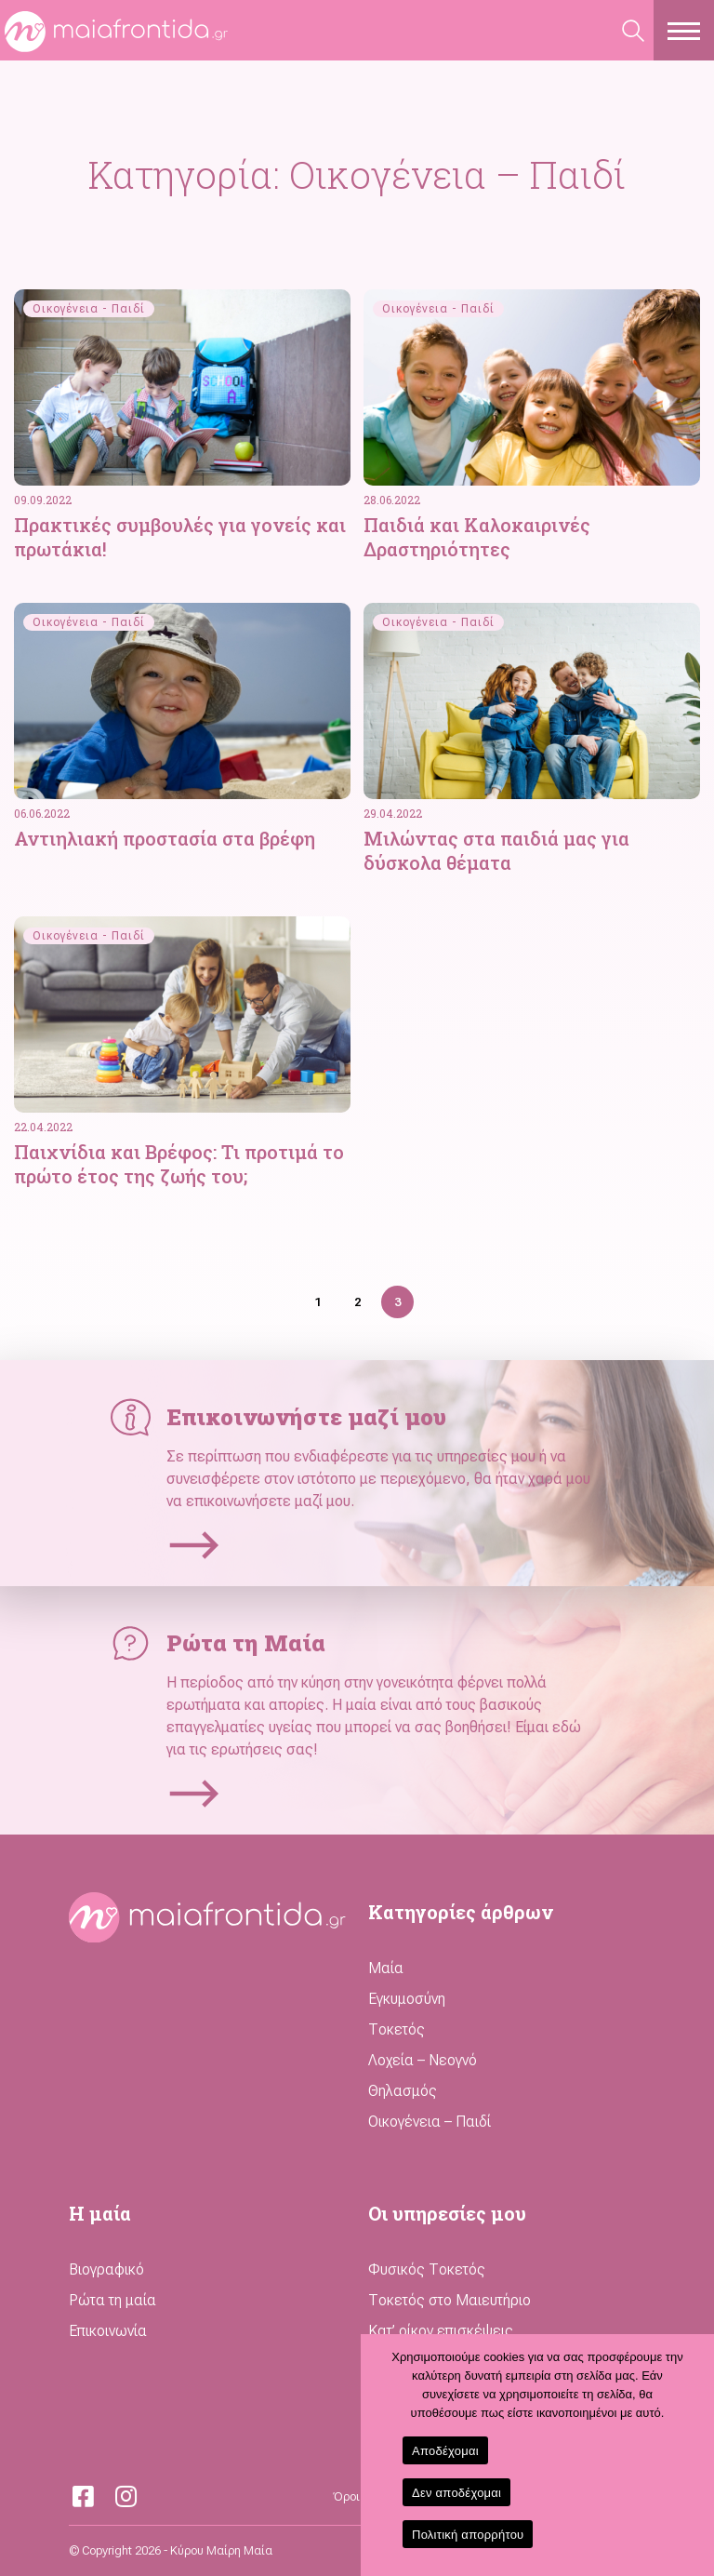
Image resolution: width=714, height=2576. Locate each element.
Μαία (385, 1968)
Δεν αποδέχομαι (456, 2493)
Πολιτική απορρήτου (467, 2535)
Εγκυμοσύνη (406, 1999)
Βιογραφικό (106, 2269)
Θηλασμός (402, 2091)
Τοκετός (396, 2029)
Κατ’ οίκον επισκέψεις (440, 2331)
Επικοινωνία (108, 2331)
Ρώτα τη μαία (112, 2300)
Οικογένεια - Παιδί (89, 308)
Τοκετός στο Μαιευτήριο (449, 2300)
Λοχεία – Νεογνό (422, 2060)
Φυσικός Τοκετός (426, 2269)
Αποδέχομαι (445, 2451)
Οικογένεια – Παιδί (429, 2121)
